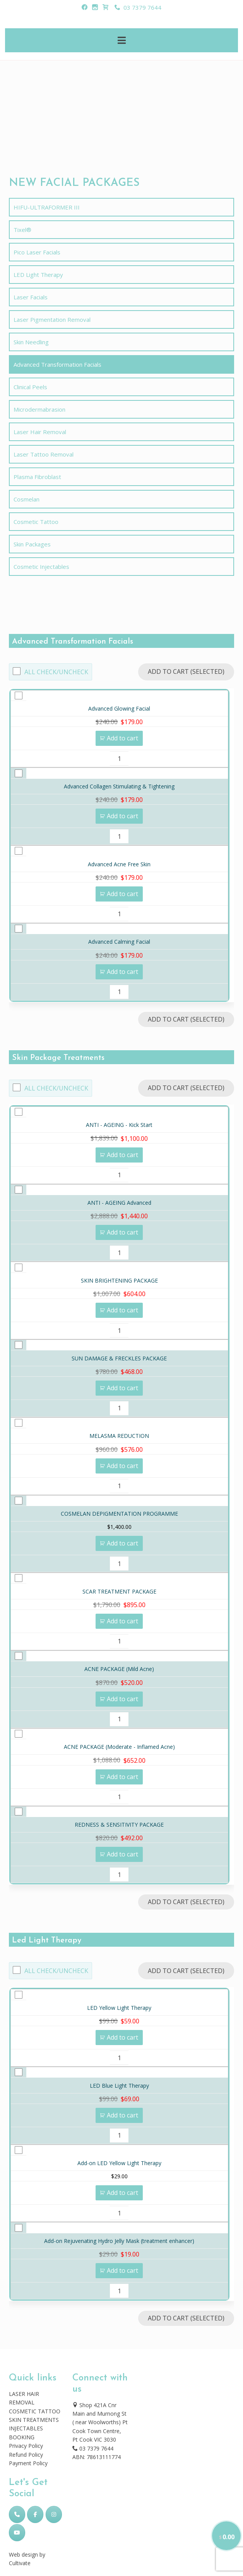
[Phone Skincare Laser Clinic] (17, 2514)
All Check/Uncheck (56, 672)
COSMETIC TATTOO (34, 2411)
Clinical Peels (30, 387)
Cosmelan (26, 499)
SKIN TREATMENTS (34, 2419)
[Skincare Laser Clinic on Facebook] (35, 2514)
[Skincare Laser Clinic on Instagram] (54, 2514)
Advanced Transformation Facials (57, 364)
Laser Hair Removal (40, 432)
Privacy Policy (26, 2445)
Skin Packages (32, 544)
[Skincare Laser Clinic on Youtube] (17, 2532)
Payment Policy (28, 2463)
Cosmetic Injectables (41, 566)
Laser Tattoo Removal (44, 454)
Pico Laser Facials (37, 252)
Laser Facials (31, 297)
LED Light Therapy (38, 274)
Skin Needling (31, 342)
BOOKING (21, 2437)
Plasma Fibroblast (37, 477)
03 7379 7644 (138, 7)
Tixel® (22, 230)
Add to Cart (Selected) (186, 671)
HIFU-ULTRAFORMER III (47, 207)
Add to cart (122, 738)
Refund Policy (26, 2454)
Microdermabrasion (39, 409)
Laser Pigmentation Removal (52, 319)
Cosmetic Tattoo (36, 522)
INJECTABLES (26, 2428)
